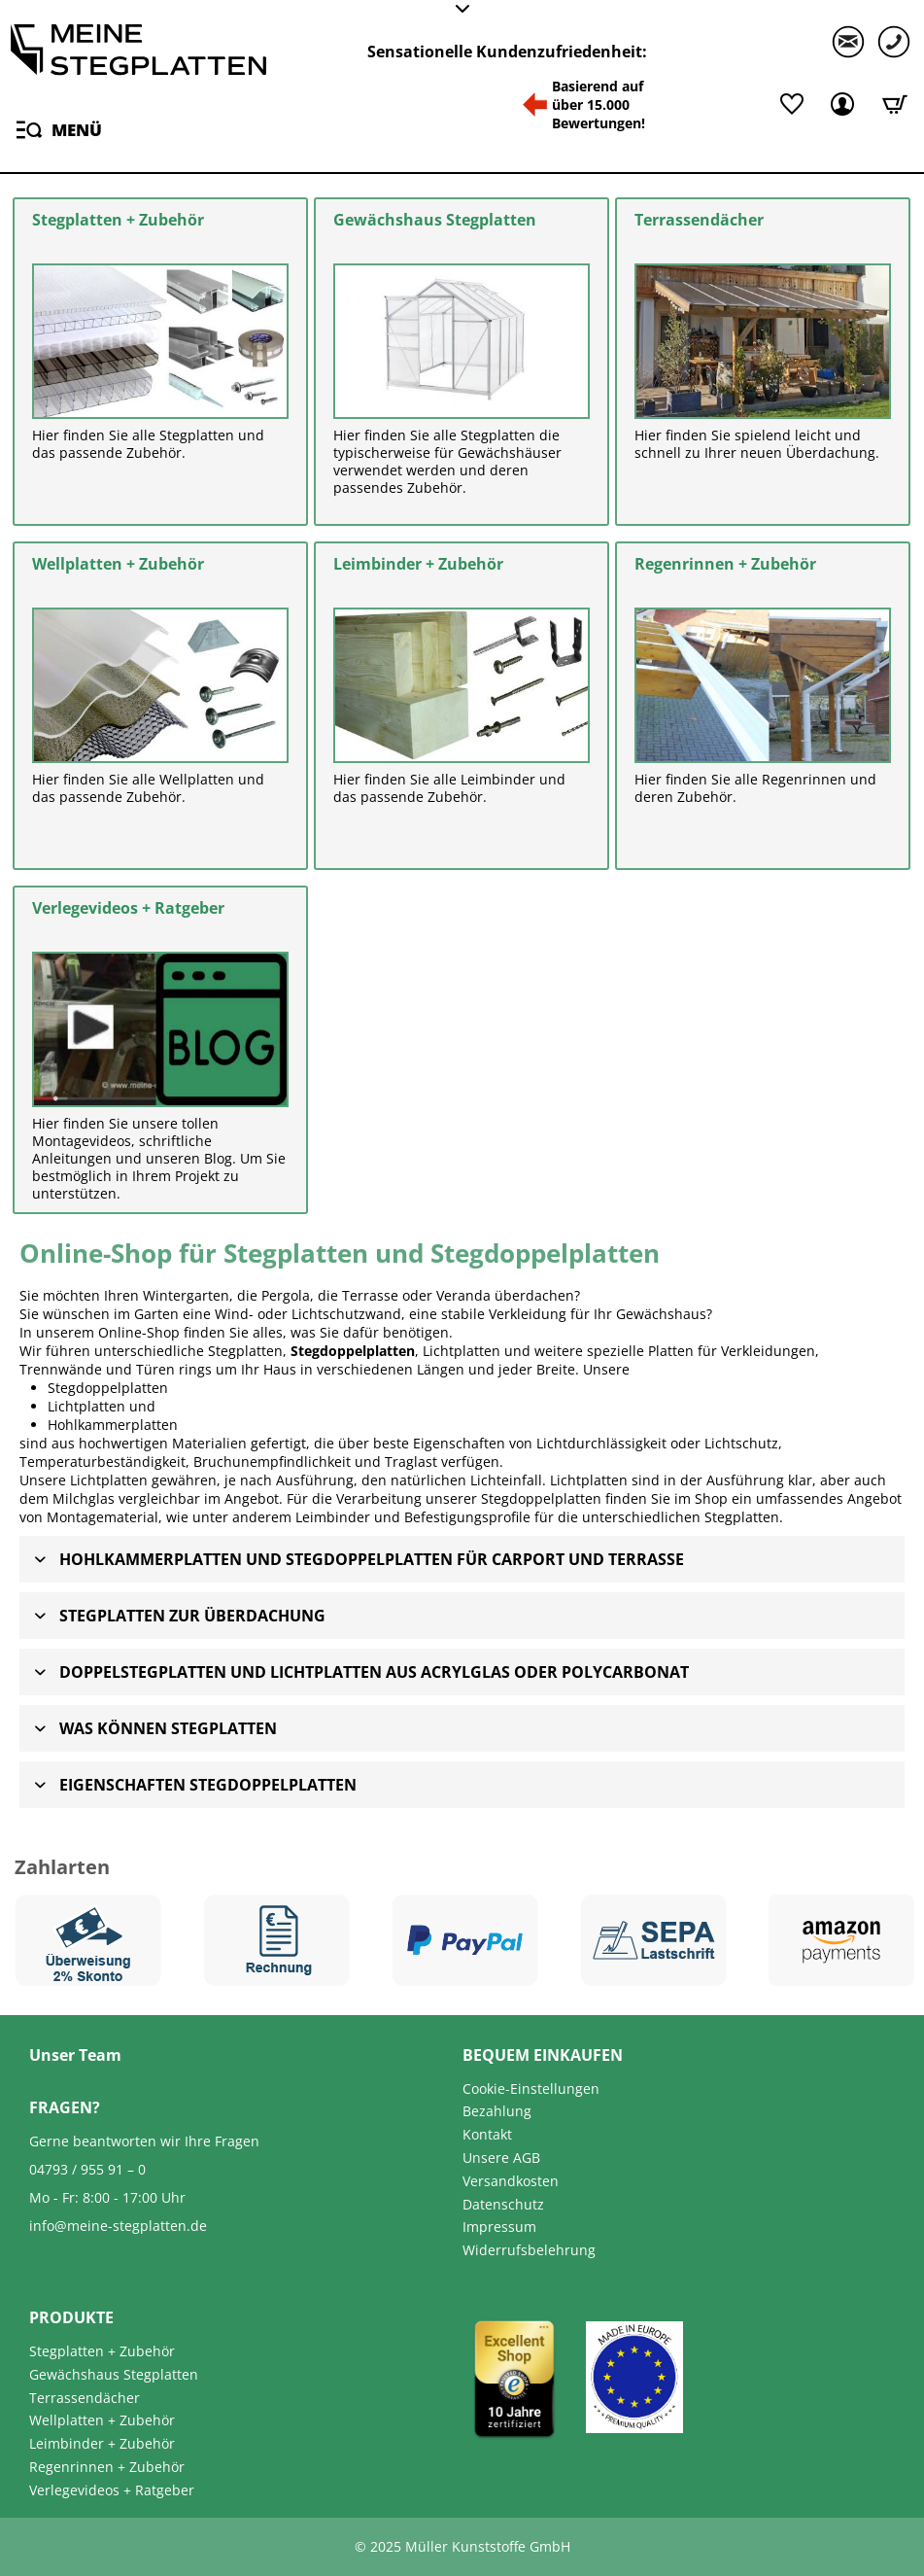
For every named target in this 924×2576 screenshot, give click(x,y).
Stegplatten (741, 1517)
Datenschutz (503, 2204)
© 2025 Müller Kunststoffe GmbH (462, 2546)
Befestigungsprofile (467, 1517)
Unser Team (75, 2055)
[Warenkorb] (894, 104)
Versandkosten (510, 2181)
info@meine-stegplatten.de (118, 2225)
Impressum (499, 2226)
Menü (59, 127)
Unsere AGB (501, 2157)
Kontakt (487, 2134)
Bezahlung (496, 2111)
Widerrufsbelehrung (529, 2250)
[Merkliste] (789, 104)
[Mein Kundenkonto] (842, 104)
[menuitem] (56, 128)
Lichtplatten (86, 1406)
